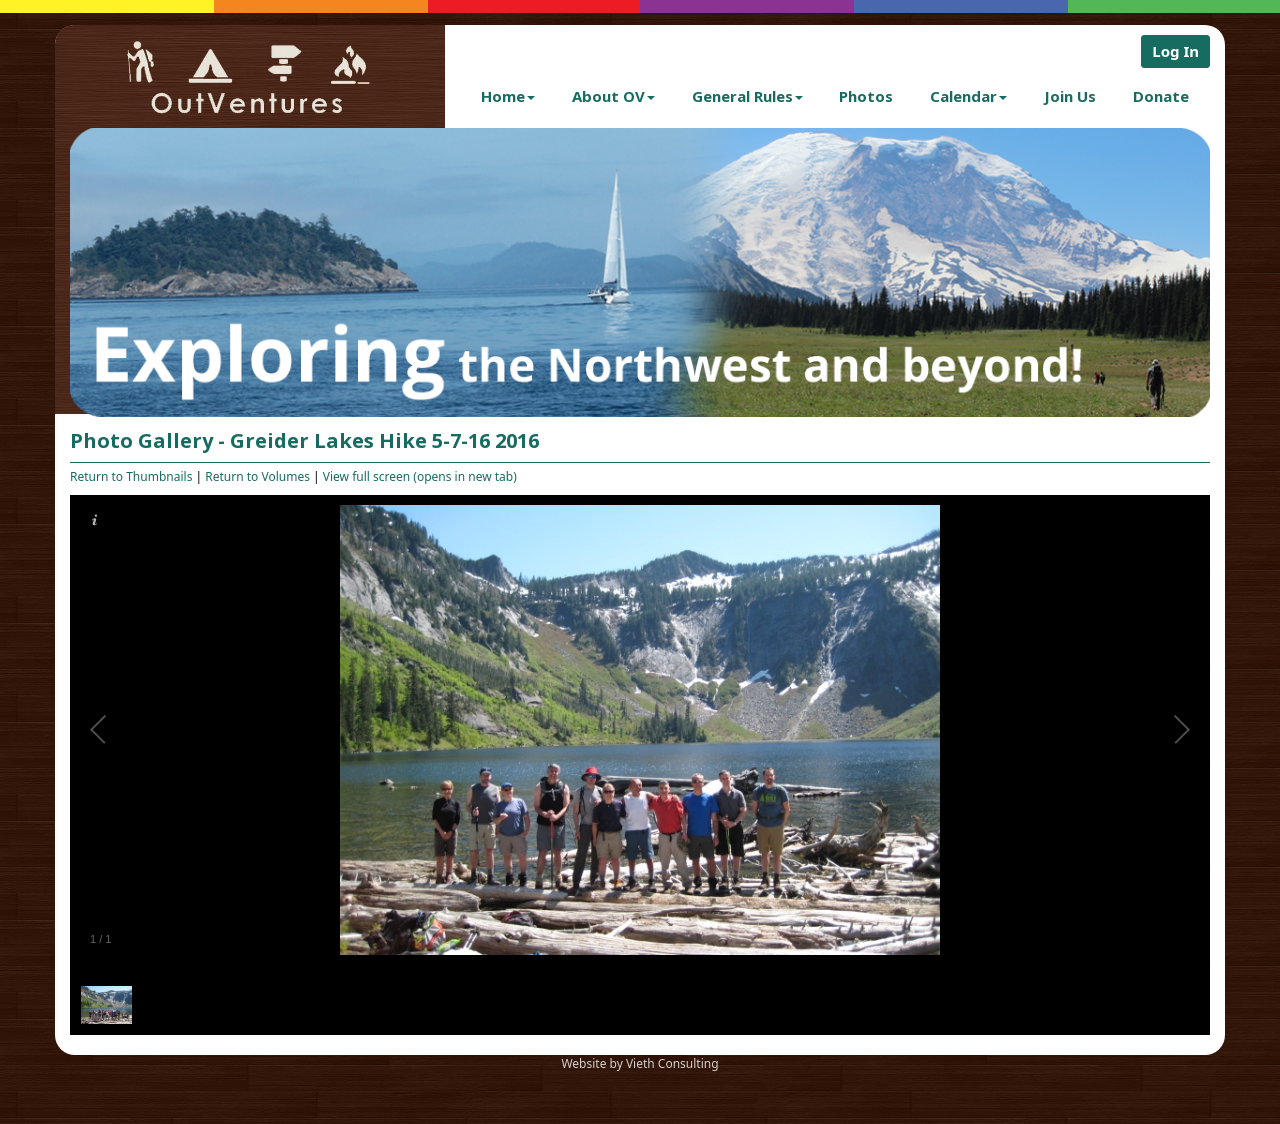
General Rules (747, 96)
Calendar (968, 96)
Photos (866, 96)
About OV (613, 96)
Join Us (1070, 96)
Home (508, 96)
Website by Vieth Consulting (639, 1063)
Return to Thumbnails (131, 476)
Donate (1161, 96)
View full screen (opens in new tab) (420, 476)
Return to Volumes (257, 476)
